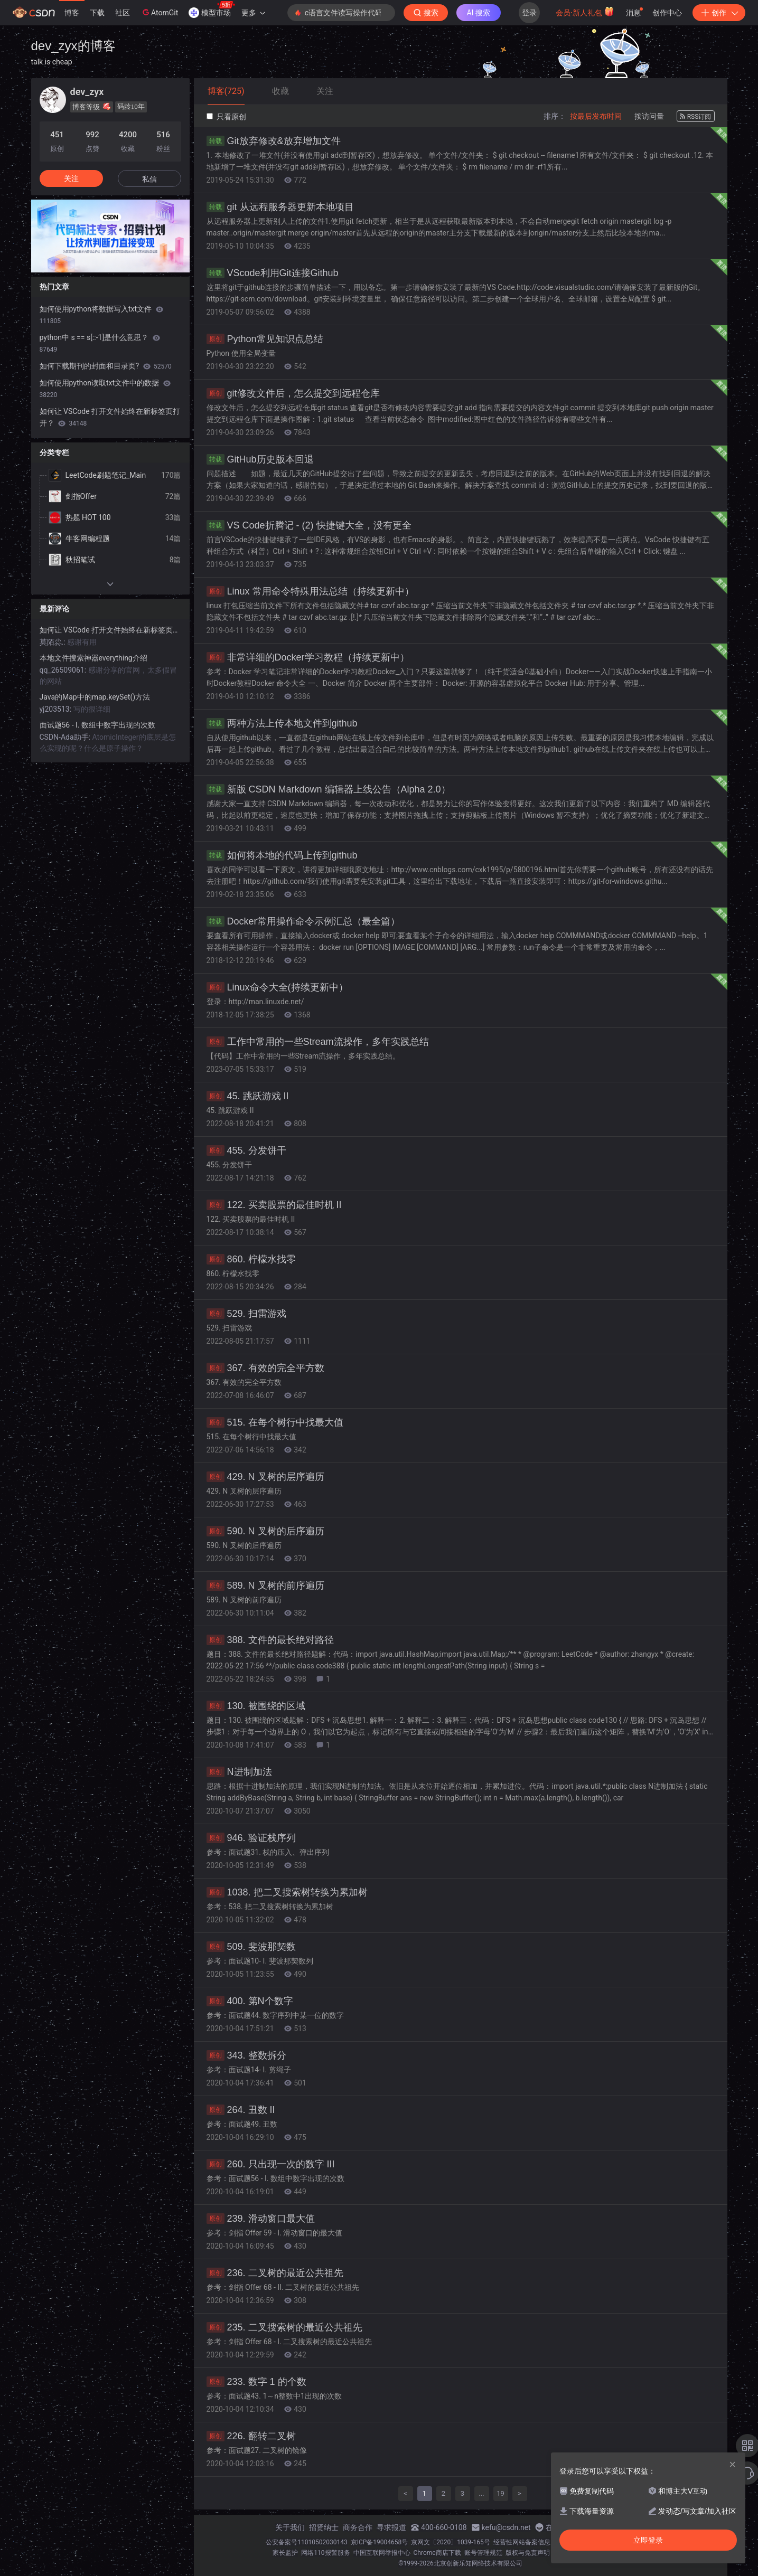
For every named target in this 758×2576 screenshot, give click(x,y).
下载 (97, 12)
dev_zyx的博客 (73, 46)
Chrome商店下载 (437, 2552)
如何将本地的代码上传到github (282, 855)
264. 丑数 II (241, 2110)
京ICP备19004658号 (379, 2542)
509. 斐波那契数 (251, 1946)
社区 (122, 12)
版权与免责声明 (528, 2552)
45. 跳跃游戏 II (248, 1096)
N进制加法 (239, 1772)
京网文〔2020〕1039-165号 (450, 2542)
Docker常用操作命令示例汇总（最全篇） (303, 921)
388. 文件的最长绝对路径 (270, 1640)
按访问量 (649, 116)
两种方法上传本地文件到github (282, 723)
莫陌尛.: (54, 642)
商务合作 (357, 2527)
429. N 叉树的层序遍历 (265, 1476)
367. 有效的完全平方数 (265, 1368)
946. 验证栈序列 (251, 1838)
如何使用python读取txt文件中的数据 (105, 389)
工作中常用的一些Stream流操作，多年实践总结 (318, 1041)
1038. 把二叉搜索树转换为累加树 (287, 1892)
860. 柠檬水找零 (251, 1259)
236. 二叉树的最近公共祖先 (275, 2273)
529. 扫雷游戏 (246, 1313)
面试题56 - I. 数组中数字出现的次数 (98, 725)
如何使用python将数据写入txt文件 (101, 315)
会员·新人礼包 (585, 11)
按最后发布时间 (596, 116)
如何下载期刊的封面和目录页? (106, 366)
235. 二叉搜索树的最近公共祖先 (284, 2327)
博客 (71, 12)
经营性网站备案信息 (521, 2542)
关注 (71, 178)
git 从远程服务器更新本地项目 (280, 207)
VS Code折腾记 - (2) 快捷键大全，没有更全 (309, 525)
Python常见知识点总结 (265, 339)
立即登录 (648, 2540)
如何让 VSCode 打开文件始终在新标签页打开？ (110, 417)
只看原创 (226, 116)
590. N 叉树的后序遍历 (265, 1531)
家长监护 (285, 2552)
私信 (149, 179)
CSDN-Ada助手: (66, 737)
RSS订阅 (696, 116)
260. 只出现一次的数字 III (271, 2164)
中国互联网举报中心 (381, 2552)
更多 (253, 12)
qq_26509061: (64, 670)
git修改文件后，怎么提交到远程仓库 (293, 393)
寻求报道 (391, 2527)
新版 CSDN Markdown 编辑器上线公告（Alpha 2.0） (329, 789)
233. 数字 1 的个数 (256, 2381)
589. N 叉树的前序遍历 (265, 1585)
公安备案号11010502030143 (306, 2542)
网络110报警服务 (325, 2552)
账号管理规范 (483, 2552)
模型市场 (212, 9)
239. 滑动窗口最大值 (261, 2218)
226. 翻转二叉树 (251, 2436)
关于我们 (290, 2527)
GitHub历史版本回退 (260, 459)
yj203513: (56, 709)
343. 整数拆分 (246, 2055)
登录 (529, 12)
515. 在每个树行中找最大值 (275, 1422)
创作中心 (667, 12)
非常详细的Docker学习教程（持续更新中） (308, 657)
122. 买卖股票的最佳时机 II (274, 1205)
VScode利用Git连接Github (273, 273)
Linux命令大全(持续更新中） (277, 987)
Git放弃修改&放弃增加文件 (274, 141)
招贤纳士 (324, 2527)
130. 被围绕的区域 (256, 1706)
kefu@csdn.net (506, 2527)
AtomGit (159, 12)
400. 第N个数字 (250, 2001)
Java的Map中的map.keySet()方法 (95, 697)
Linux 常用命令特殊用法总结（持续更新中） (310, 591)
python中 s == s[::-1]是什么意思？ (100, 343)
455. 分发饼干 (246, 1150)
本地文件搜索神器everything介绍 (93, 658)
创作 (719, 12)
